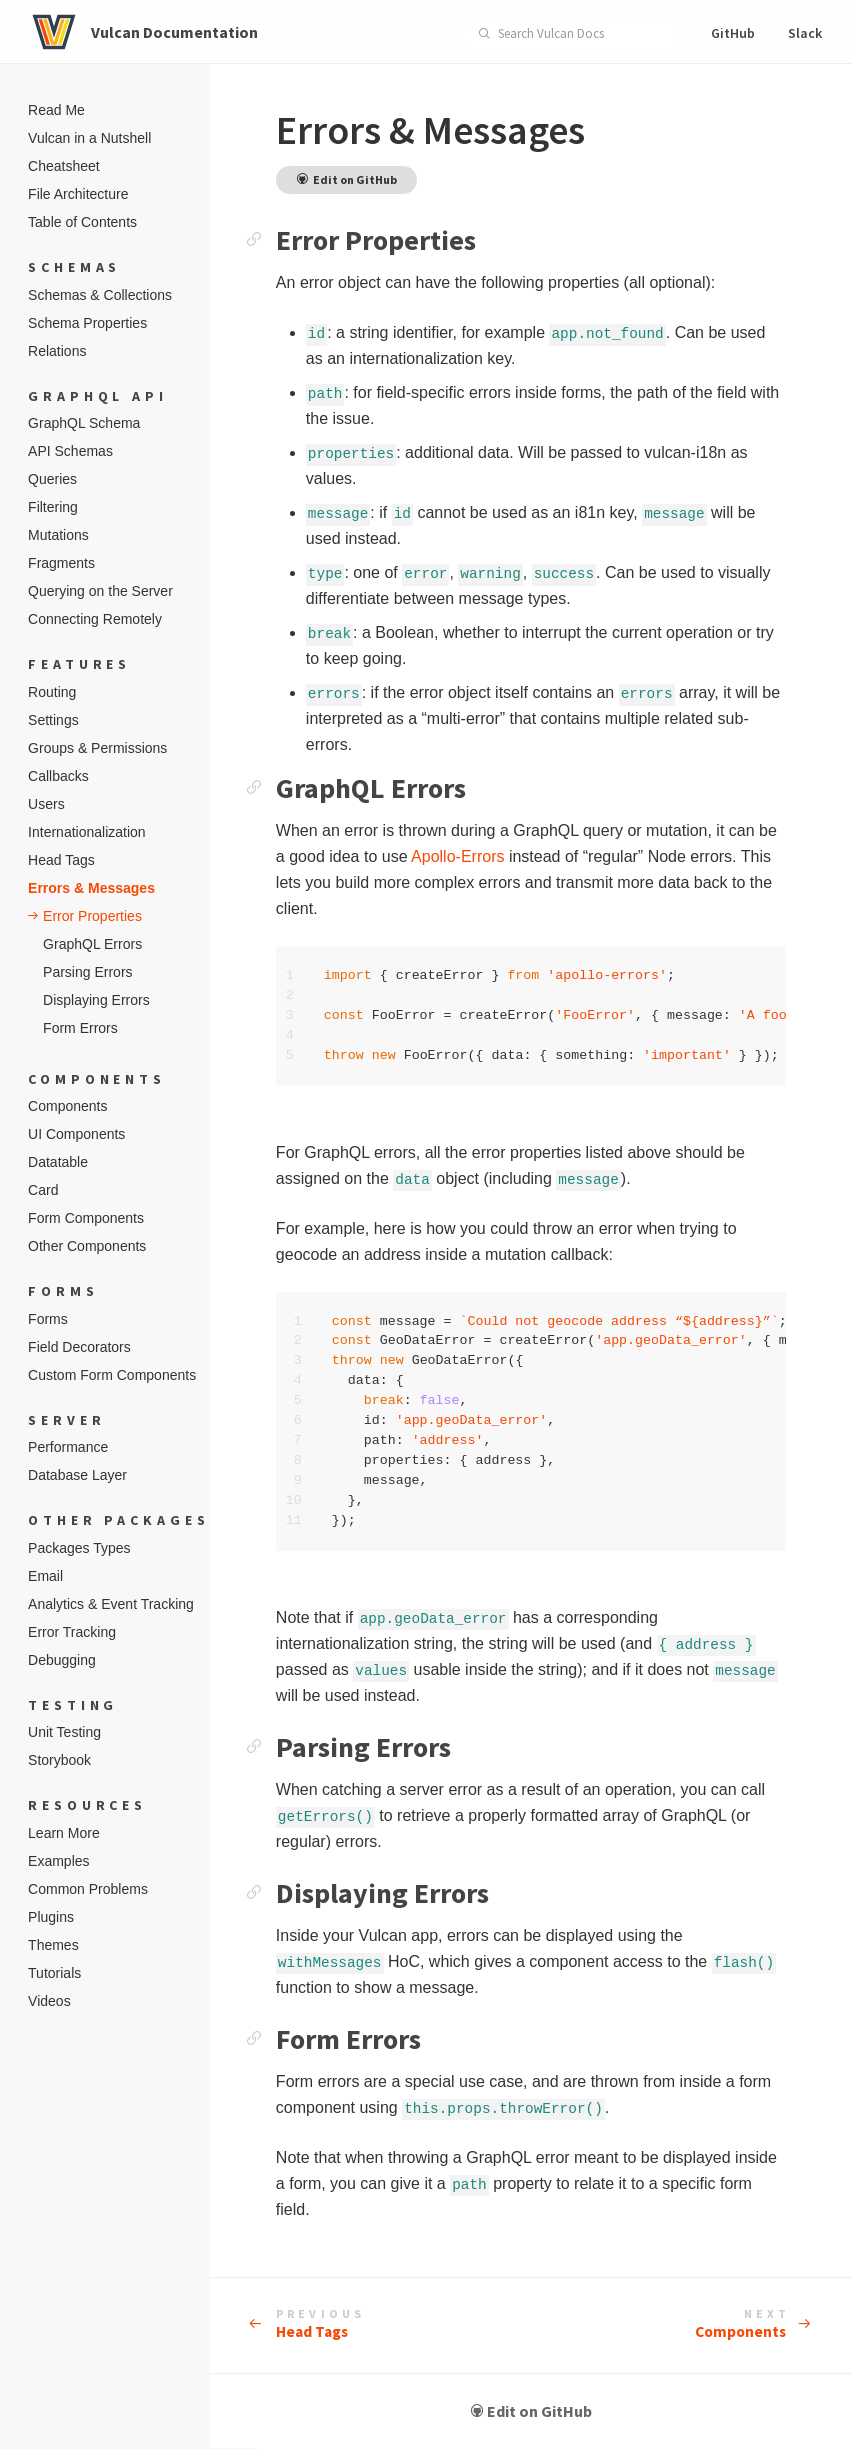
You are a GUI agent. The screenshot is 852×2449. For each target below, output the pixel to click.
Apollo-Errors (557, 856)
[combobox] (570, 34)
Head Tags (368, 2325)
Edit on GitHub (556, 2412)
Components (741, 2325)
